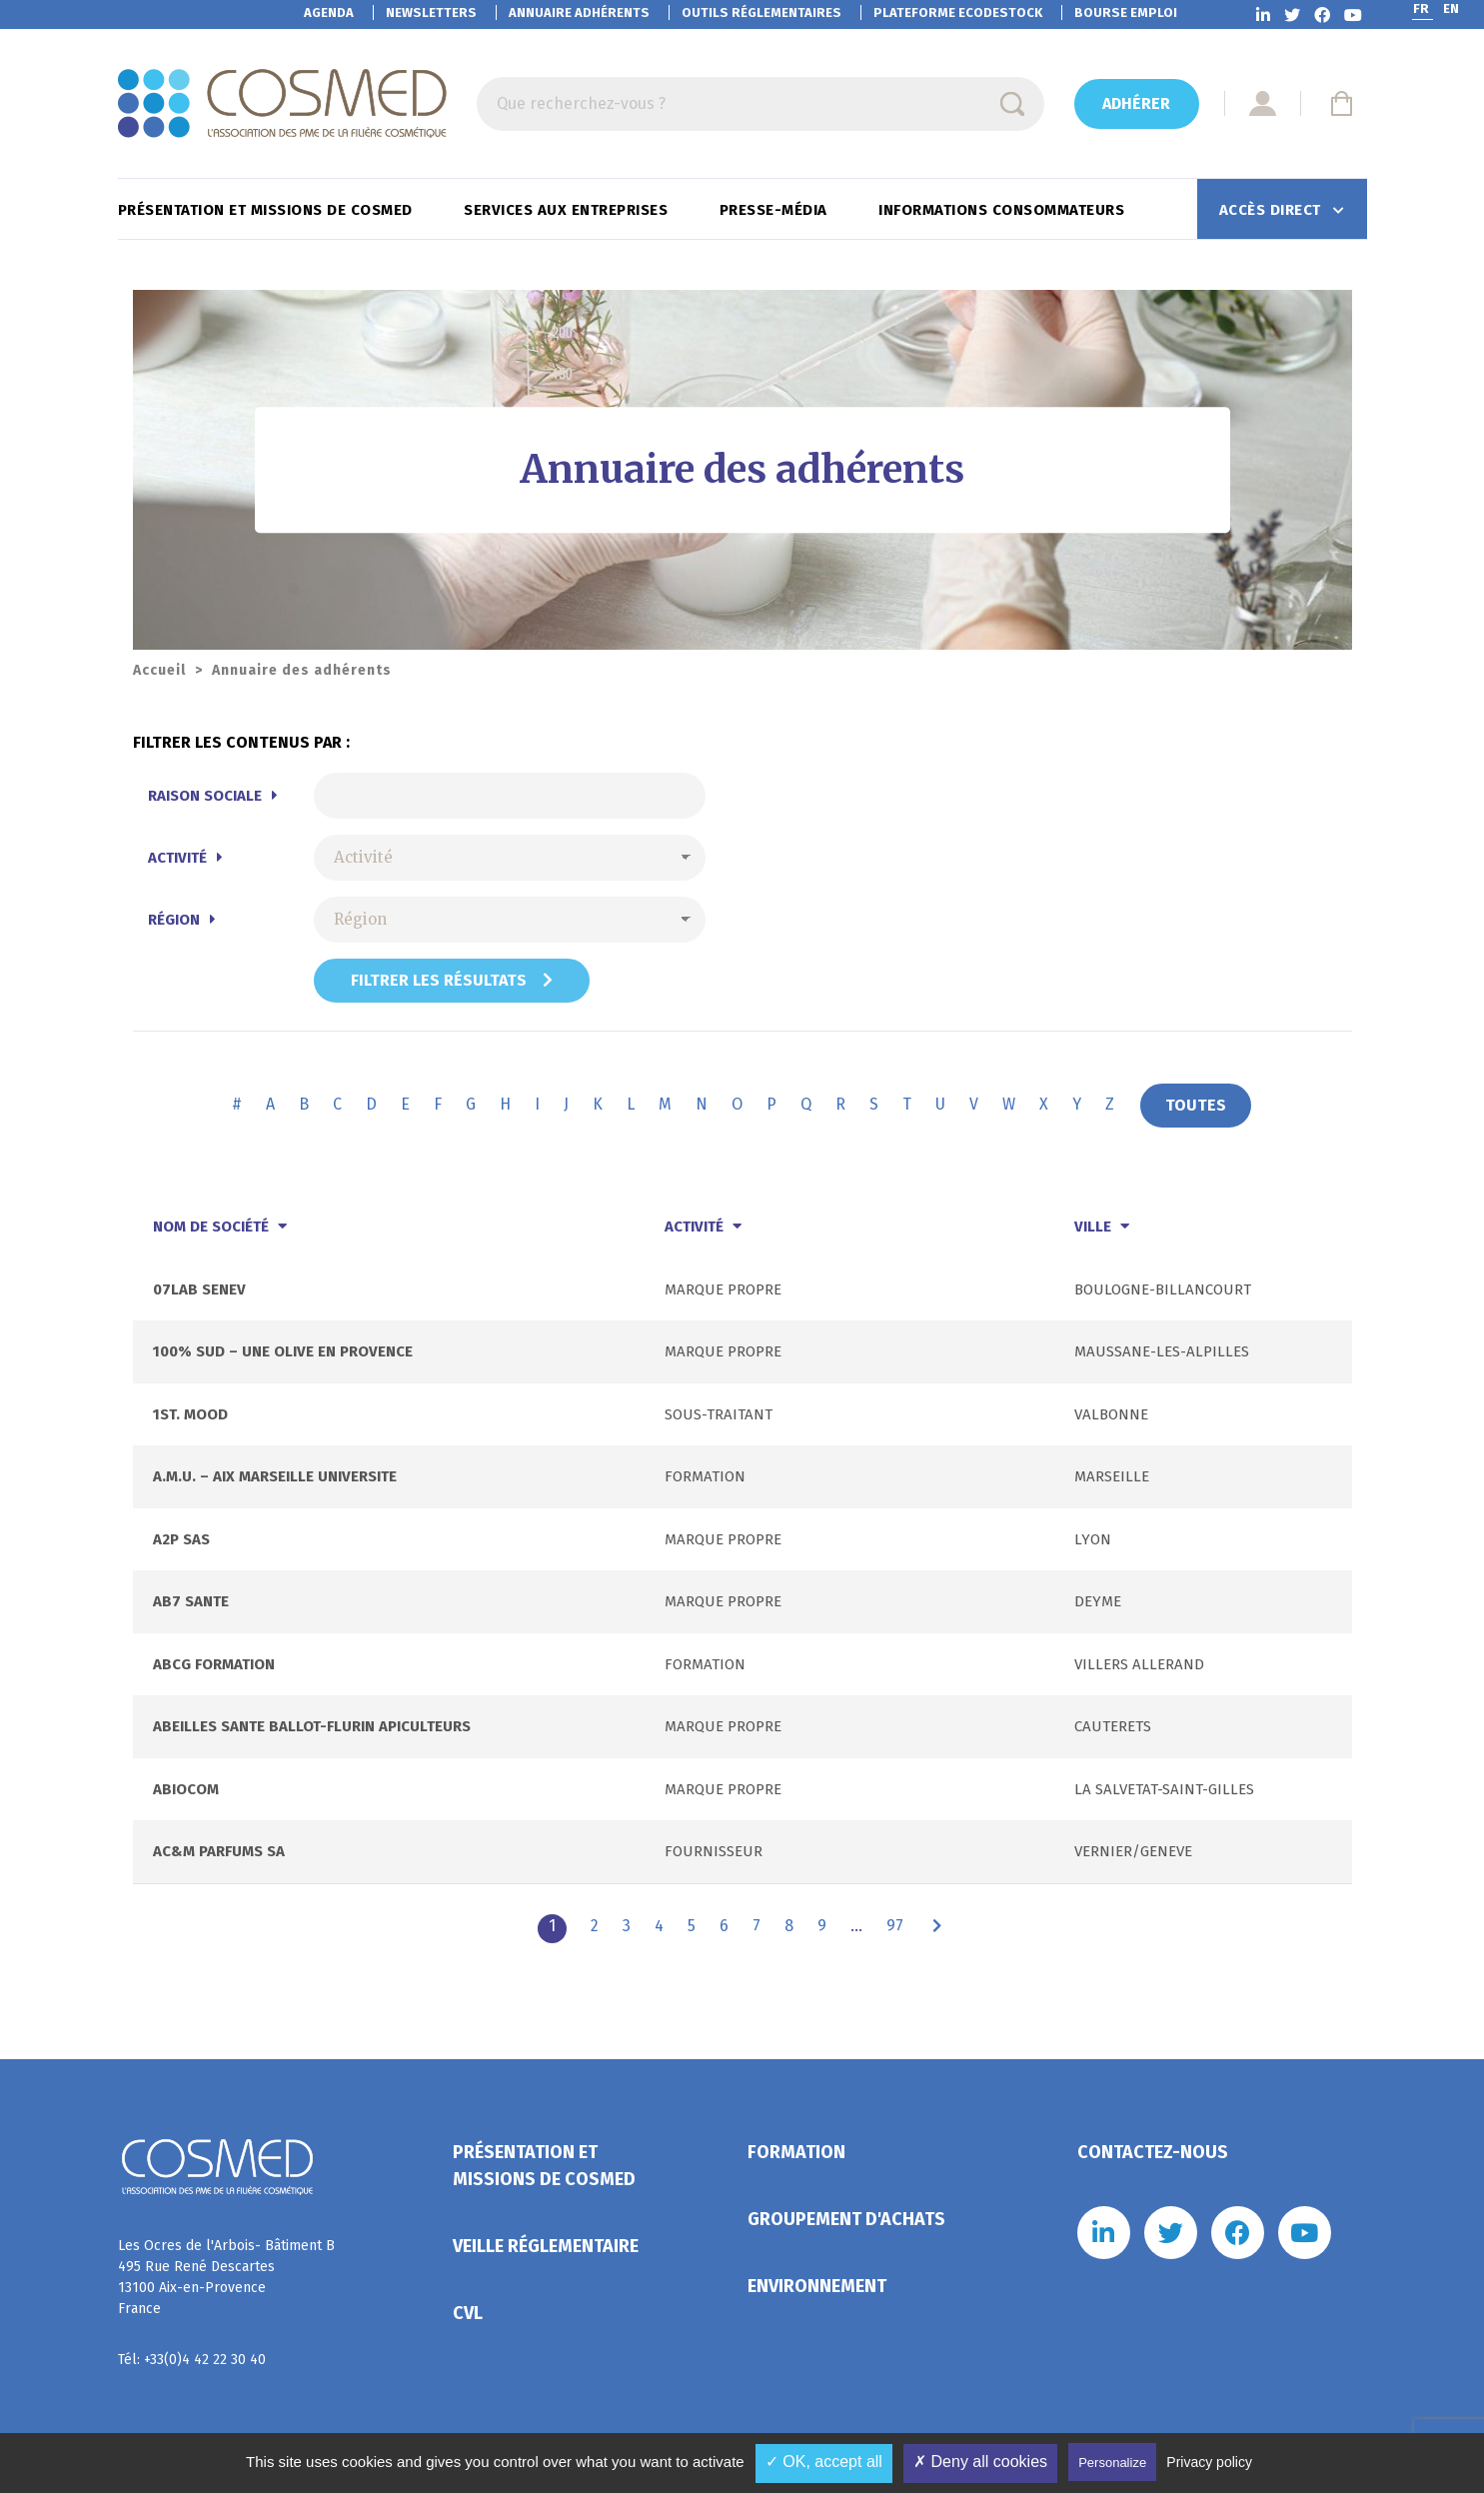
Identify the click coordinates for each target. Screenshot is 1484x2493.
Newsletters (431, 12)
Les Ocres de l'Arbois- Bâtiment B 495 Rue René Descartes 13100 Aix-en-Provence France (226, 2277)
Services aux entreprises (568, 210)
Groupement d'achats (846, 2219)
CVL (468, 2313)
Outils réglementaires (761, 12)
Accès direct (1272, 210)
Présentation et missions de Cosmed (268, 210)
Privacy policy (1209, 2462)
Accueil (159, 670)
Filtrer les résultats (452, 980)
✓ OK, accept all (823, 2461)
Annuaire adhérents (579, 12)
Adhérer (1136, 103)
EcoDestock (957, 12)
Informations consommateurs (1003, 210)
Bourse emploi (1125, 12)
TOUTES (1195, 1105)
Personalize (1112, 2462)
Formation (796, 2152)
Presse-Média (776, 210)
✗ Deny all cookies (980, 2461)
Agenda (329, 12)
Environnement (816, 2286)
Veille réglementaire (546, 2246)
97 (894, 1925)
